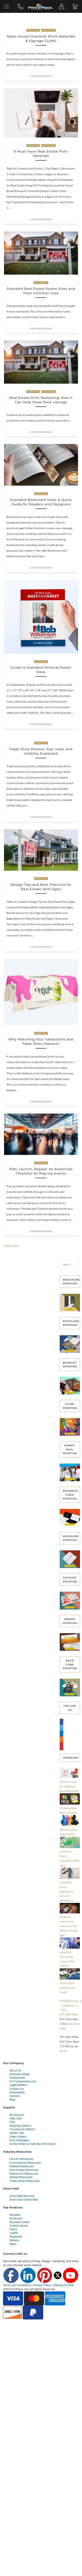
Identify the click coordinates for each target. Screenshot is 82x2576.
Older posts (11, 1245)
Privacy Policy (42, 2285)
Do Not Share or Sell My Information (32, 2143)
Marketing (33, 30)
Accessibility (17, 2092)
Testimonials (17, 2077)
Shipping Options (20, 2125)
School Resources (21, 2177)
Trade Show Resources (24, 2181)
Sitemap (58, 2285)
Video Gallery (18, 2136)
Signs (12, 2243)
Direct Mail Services (22, 2196)
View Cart (15, 2118)
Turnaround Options (22, 2129)
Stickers (14, 2240)
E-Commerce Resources (25, 2162)
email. (63, 2050)
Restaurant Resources (23, 2173)
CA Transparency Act (22, 2081)
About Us (15, 2070)
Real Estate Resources (24, 2170)
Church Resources (21, 2158)
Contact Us (68, 2005)
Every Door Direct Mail (23, 2199)
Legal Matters (18, 2085)
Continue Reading (41, 76)
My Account (16, 2114)
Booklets (14, 2214)
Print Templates (19, 2140)
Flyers (13, 2229)
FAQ (64, 2010)
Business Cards (19, 2222)
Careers (14, 2096)
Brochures (16, 2218)
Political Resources (21, 2166)
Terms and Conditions (17, 2285)
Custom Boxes (18, 2225)
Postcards (15, 2236)
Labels (13, 2232)
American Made (19, 2074)
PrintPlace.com (69, 2001)
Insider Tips (16, 2132)
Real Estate (48, 30)
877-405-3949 (69, 2014)
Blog (12, 2099)
